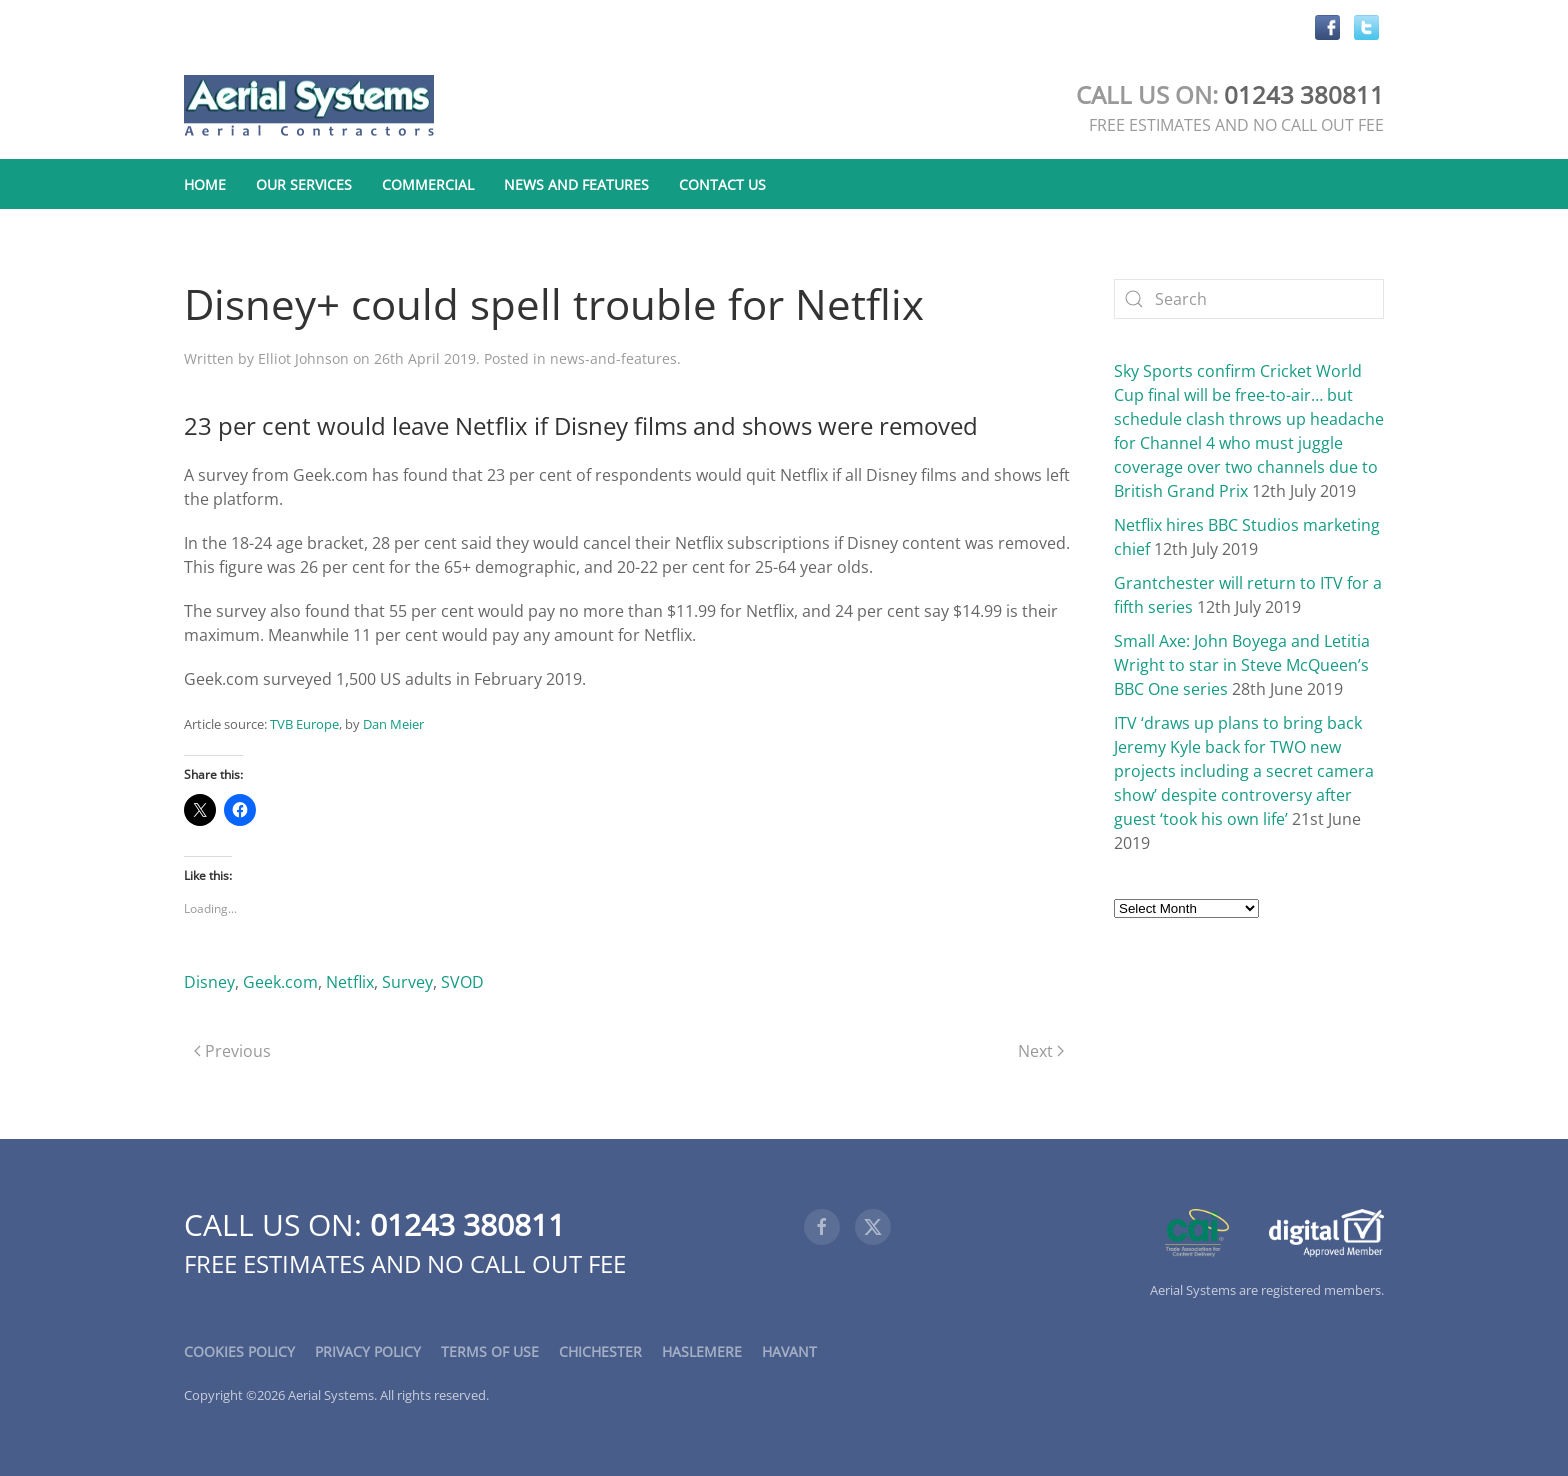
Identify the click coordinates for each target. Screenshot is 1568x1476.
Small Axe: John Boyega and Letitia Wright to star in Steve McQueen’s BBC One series (1242, 665)
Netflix (350, 982)
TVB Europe (304, 724)
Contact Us (722, 184)
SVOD (462, 982)
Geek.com (280, 982)
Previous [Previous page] (232, 1051)
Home (205, 184)
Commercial (428, 184)
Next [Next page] (1041, 1051)
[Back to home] (309, 107)
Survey (407, 982)
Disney (209, 982)
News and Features (576, 184)
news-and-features (613, 358)
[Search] (1249, 299)
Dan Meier (393, 724)
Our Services (304, 184)
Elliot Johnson (303, 358)
